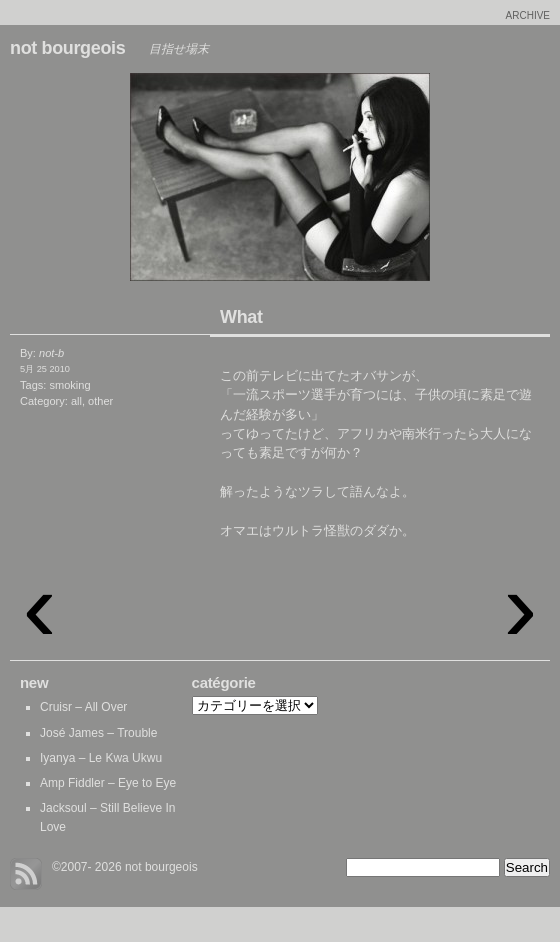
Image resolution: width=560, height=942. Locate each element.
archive (528, 15)
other (100, 401)
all (76, 401)
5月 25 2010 (45, 369)
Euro (140, 182)
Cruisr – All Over (83, 707)
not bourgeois (67, 48)
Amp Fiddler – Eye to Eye (108, 783)
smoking (69, 385)
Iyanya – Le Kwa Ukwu (101, 758)
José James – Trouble (98, 733)
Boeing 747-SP (420, 182)
